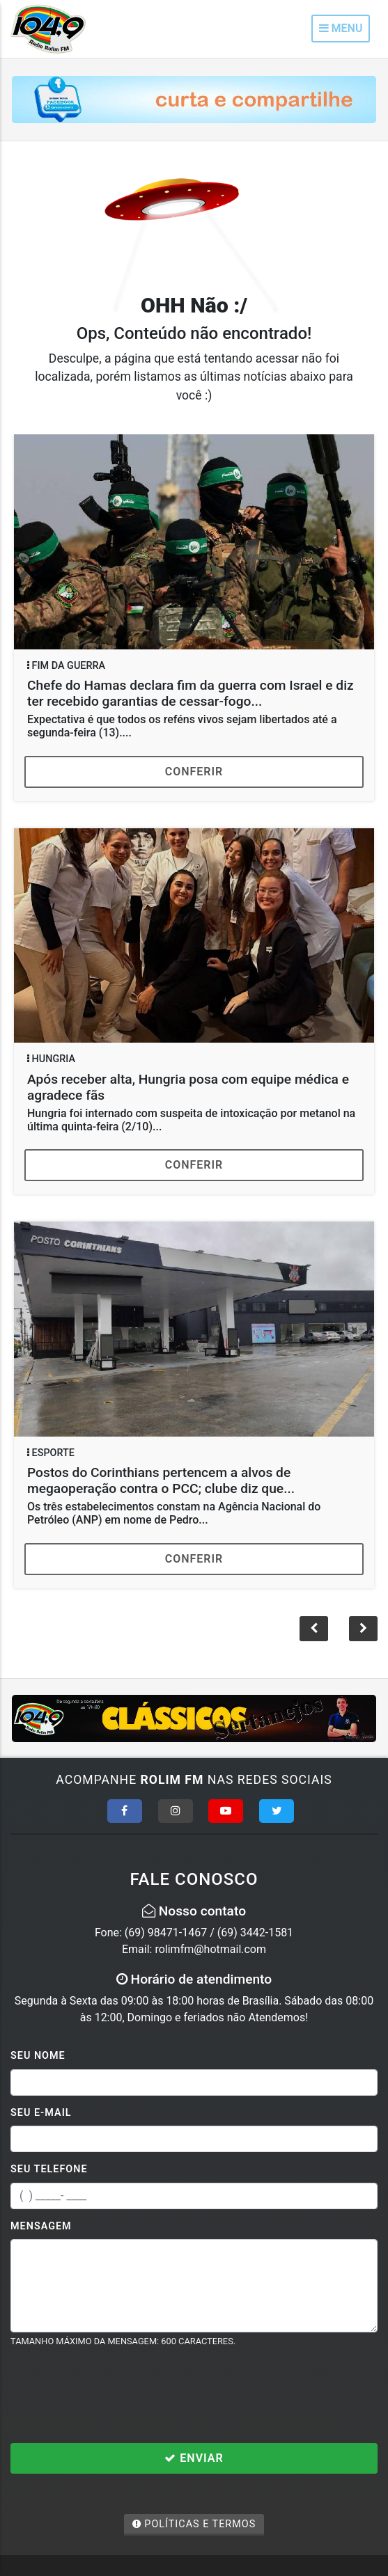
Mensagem (41, 2226)
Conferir (194, 771)
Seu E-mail (41, 2113)
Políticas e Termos (194, 2524)
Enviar (193, 2458)
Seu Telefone (49, 2169)
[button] (363, 1628)
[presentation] (116, 2395)
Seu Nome (37, 2056)
